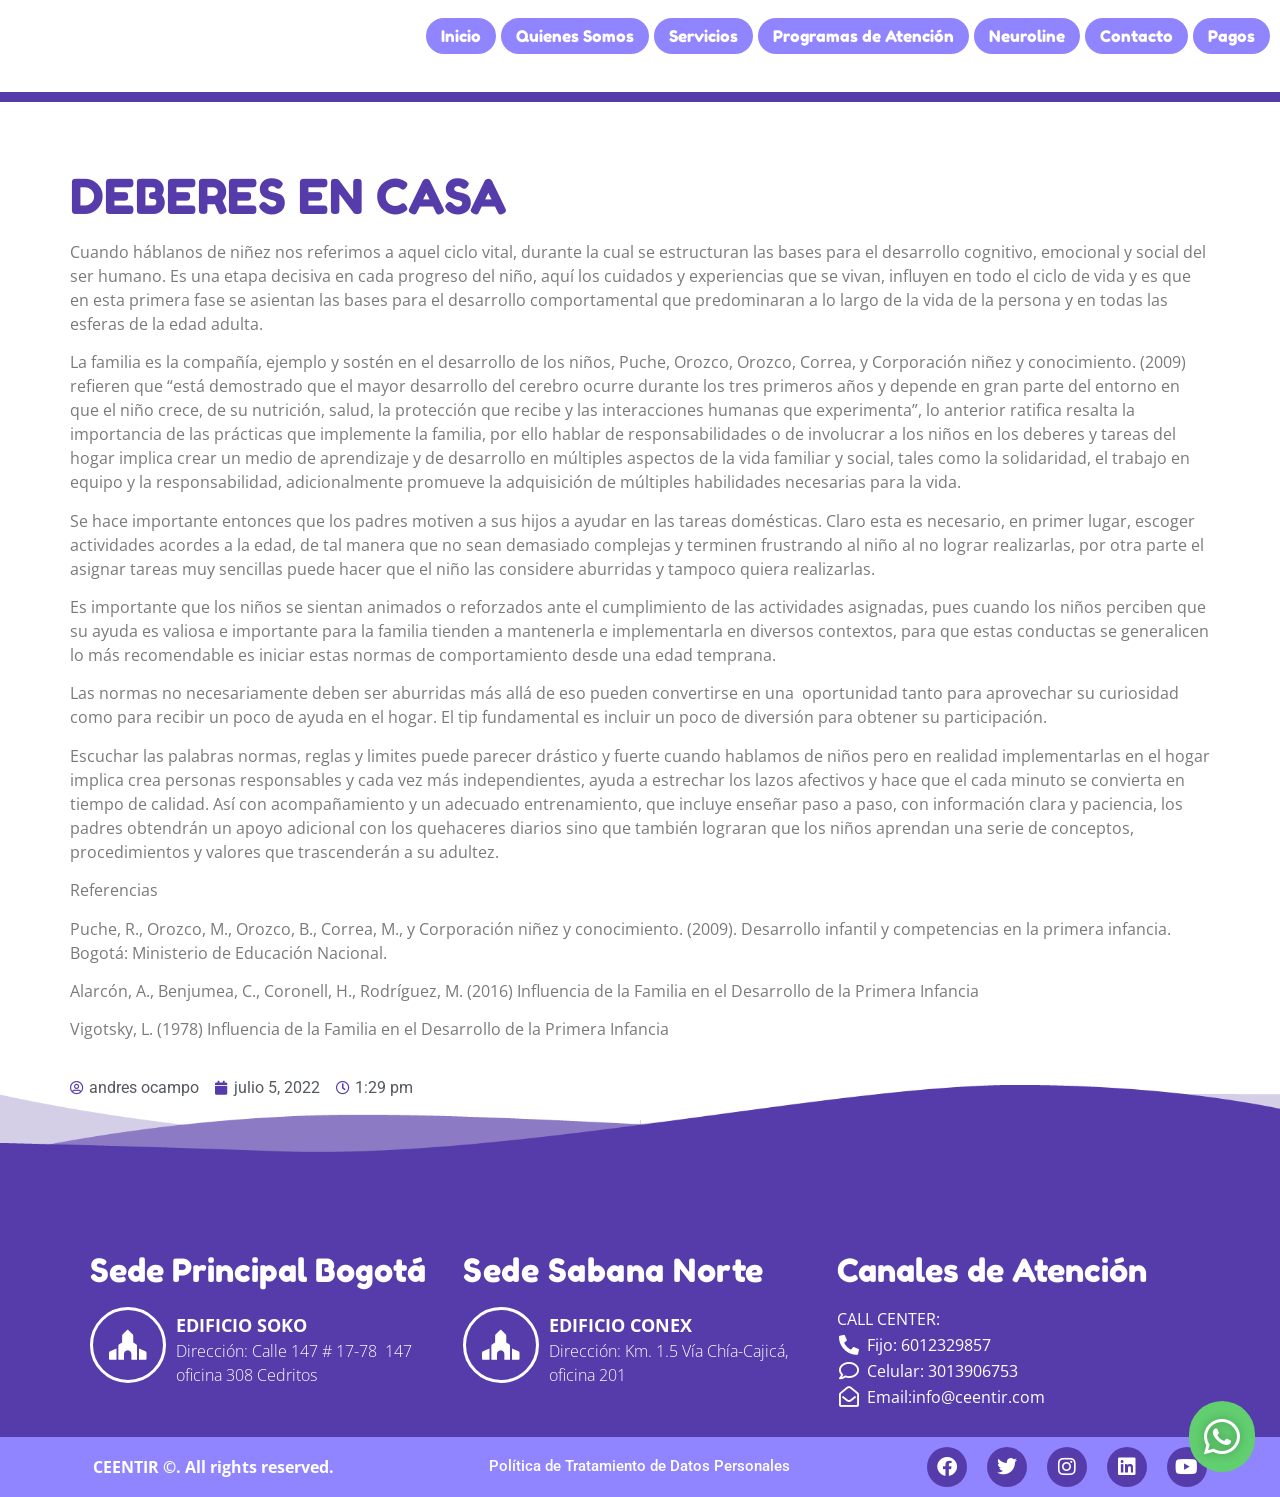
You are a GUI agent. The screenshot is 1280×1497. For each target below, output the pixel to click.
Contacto (1136, 36)
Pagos (1231, 36)
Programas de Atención (863, 36)
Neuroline (1027, 36)
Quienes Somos (575, 36)
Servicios (703, 36)
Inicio (461, 36)
